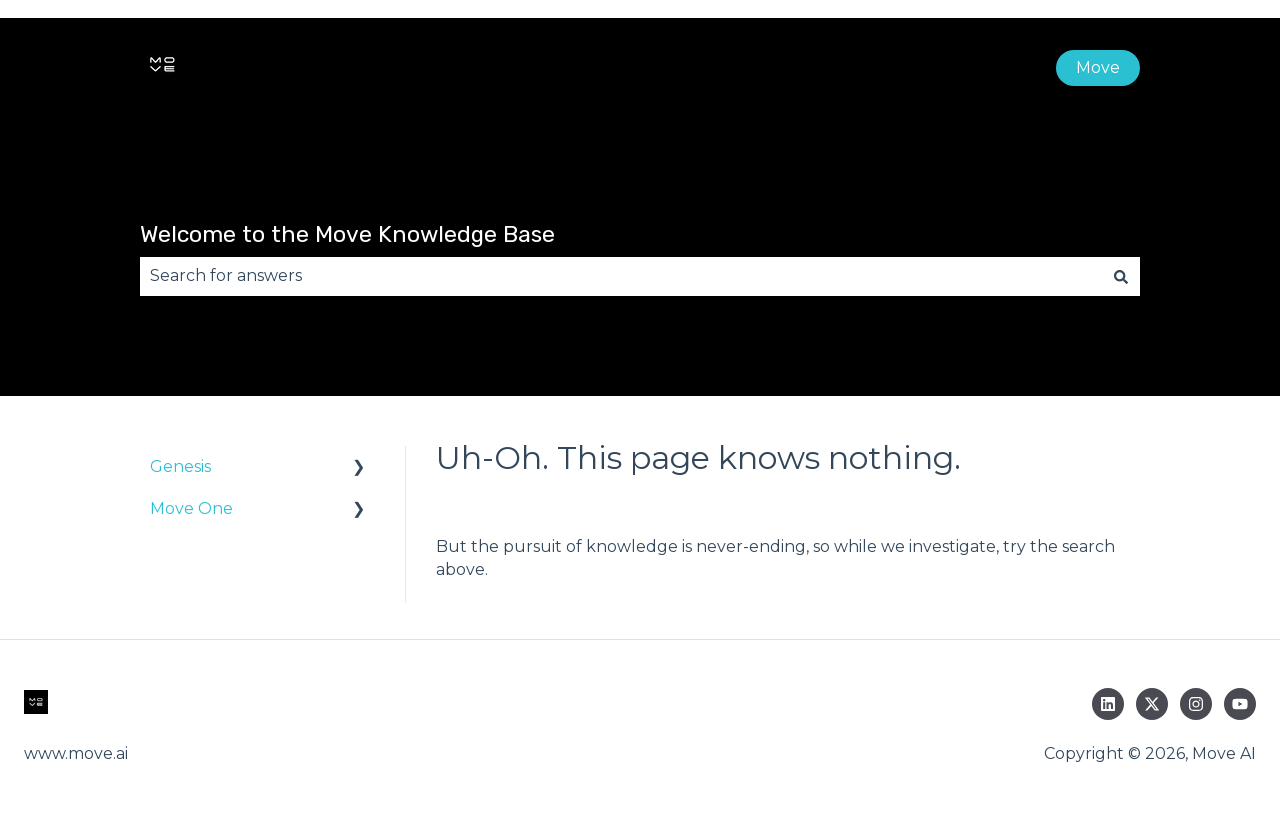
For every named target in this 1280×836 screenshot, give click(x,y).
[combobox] (621, 276)
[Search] (1121, 276)
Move (1098, 67)
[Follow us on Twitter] (1152, 704)
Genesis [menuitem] (180, 466)
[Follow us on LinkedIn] (1108, 704)
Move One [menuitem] (191, 508)
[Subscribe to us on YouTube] (1240, 704)
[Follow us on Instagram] (1196, 704)
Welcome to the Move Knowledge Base (347, 234)
